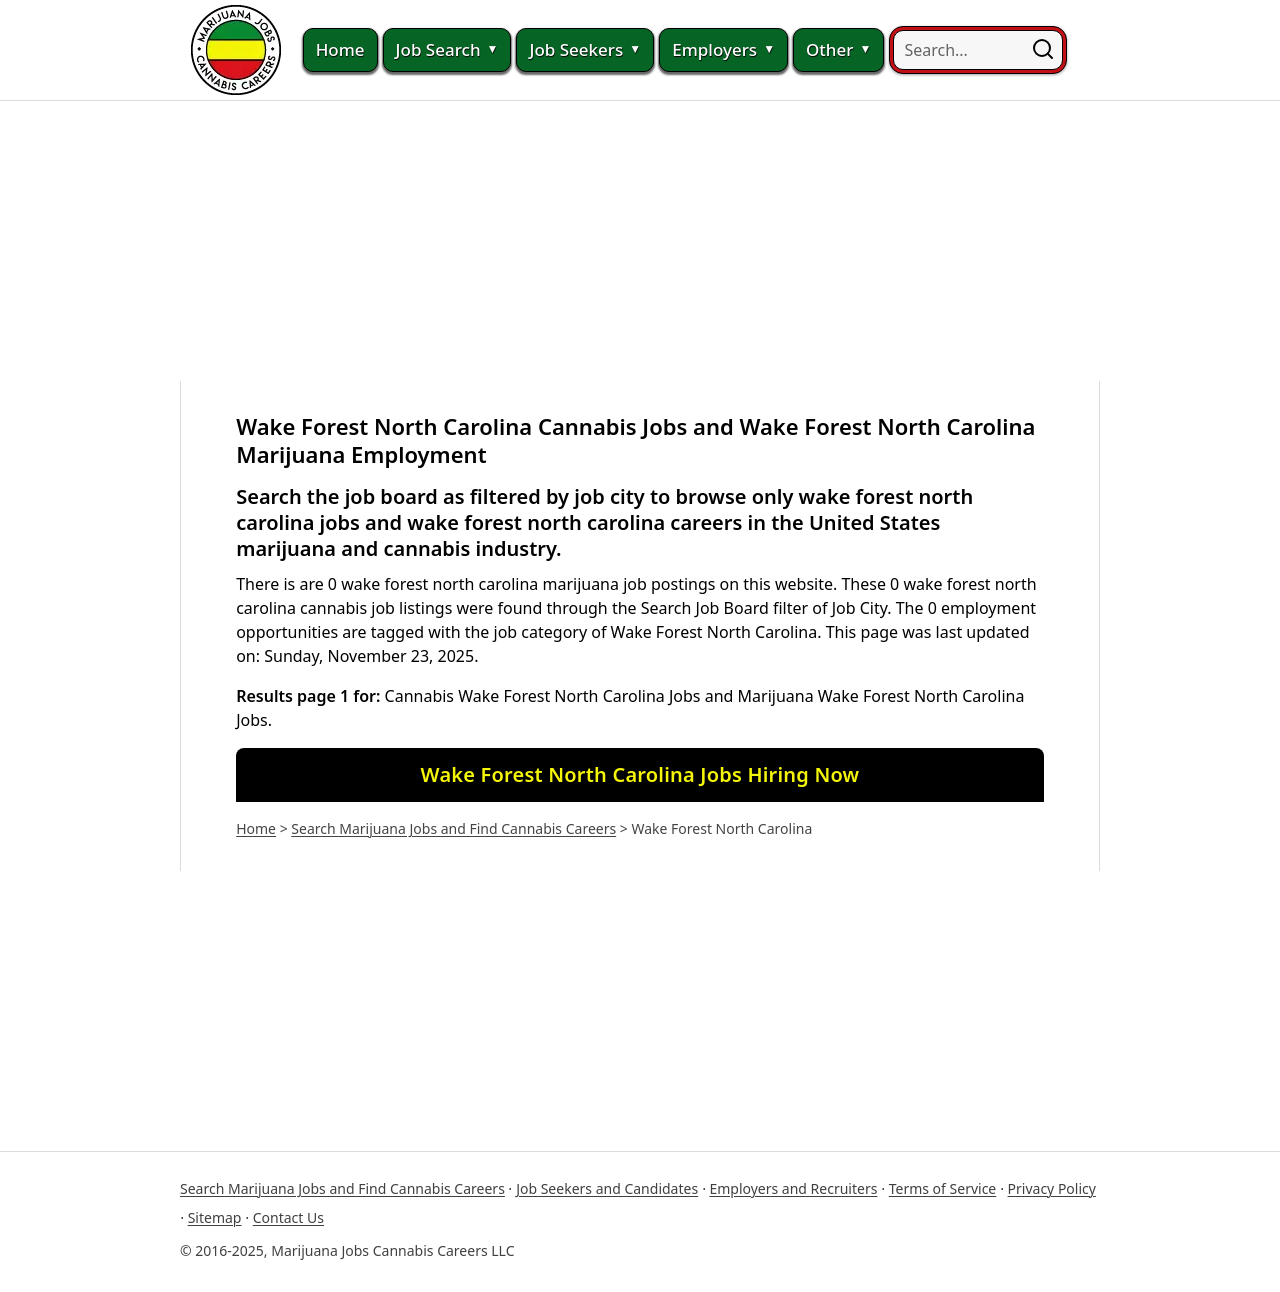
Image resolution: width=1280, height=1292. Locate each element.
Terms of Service (943, 1188)
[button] (1043, 50)
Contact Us (288, 1217)
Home (340, 49)
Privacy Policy (1052, 1188)
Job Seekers (585, 50)
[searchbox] (978, 50)
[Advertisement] (640, 241)
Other (838, 50)
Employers (723, 50)
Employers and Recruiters (793, 1188)
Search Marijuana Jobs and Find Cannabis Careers (453, 828)
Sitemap (215, 1217)
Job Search (447, 50)
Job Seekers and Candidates (607, 1188)
